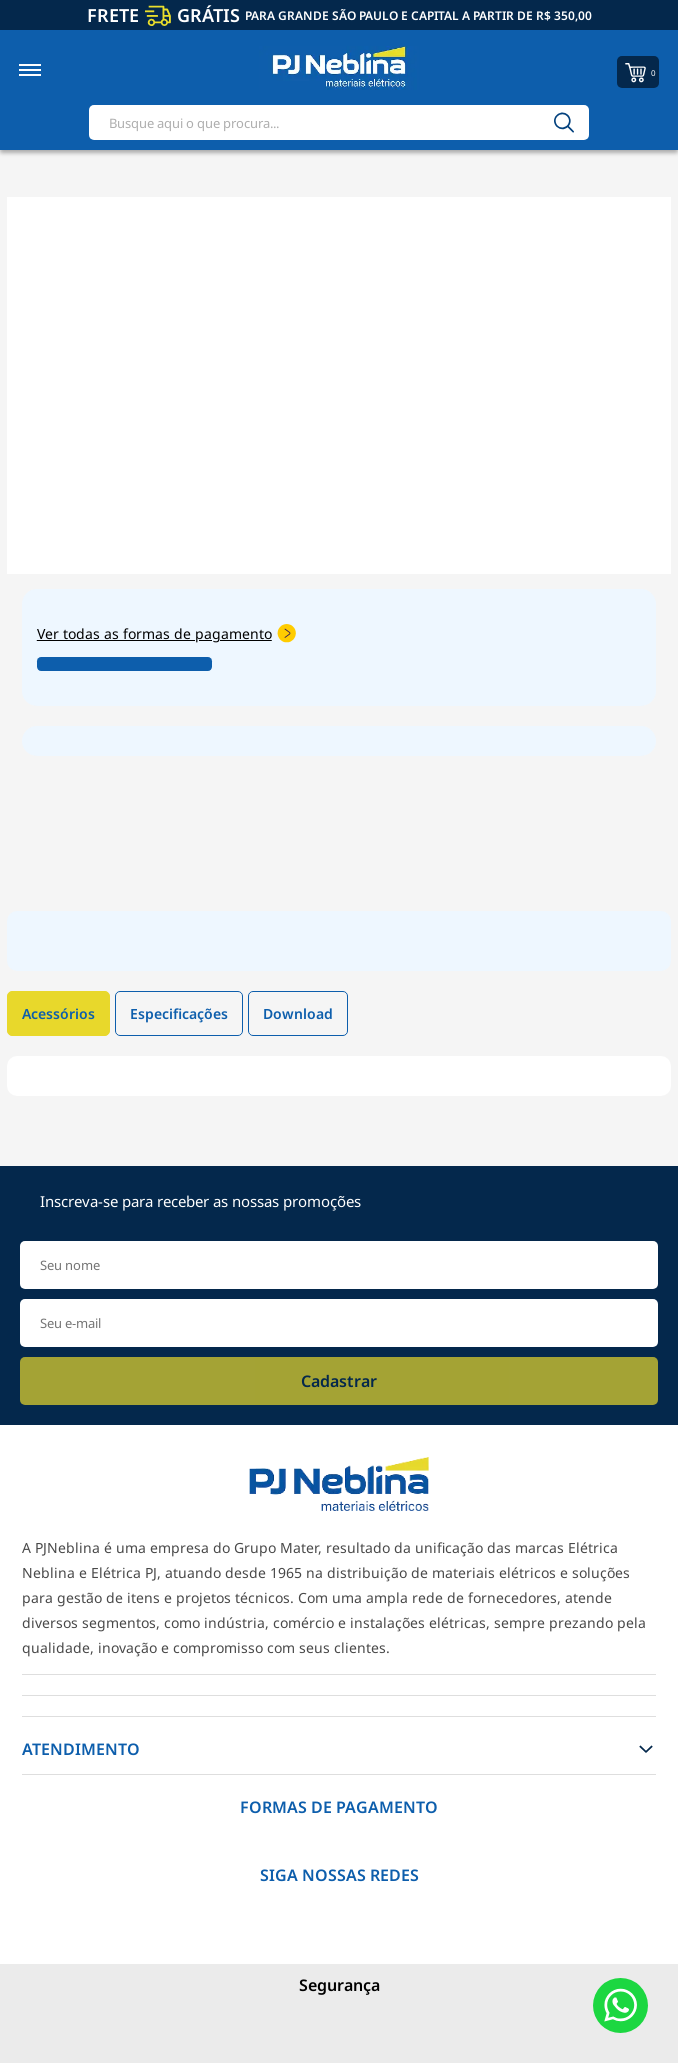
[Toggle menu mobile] (51, 70)
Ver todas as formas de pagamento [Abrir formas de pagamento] (166, 633)
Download (298, 1013)
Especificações (179, 1013)
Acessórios (58, 1013)
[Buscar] (564, 122)
